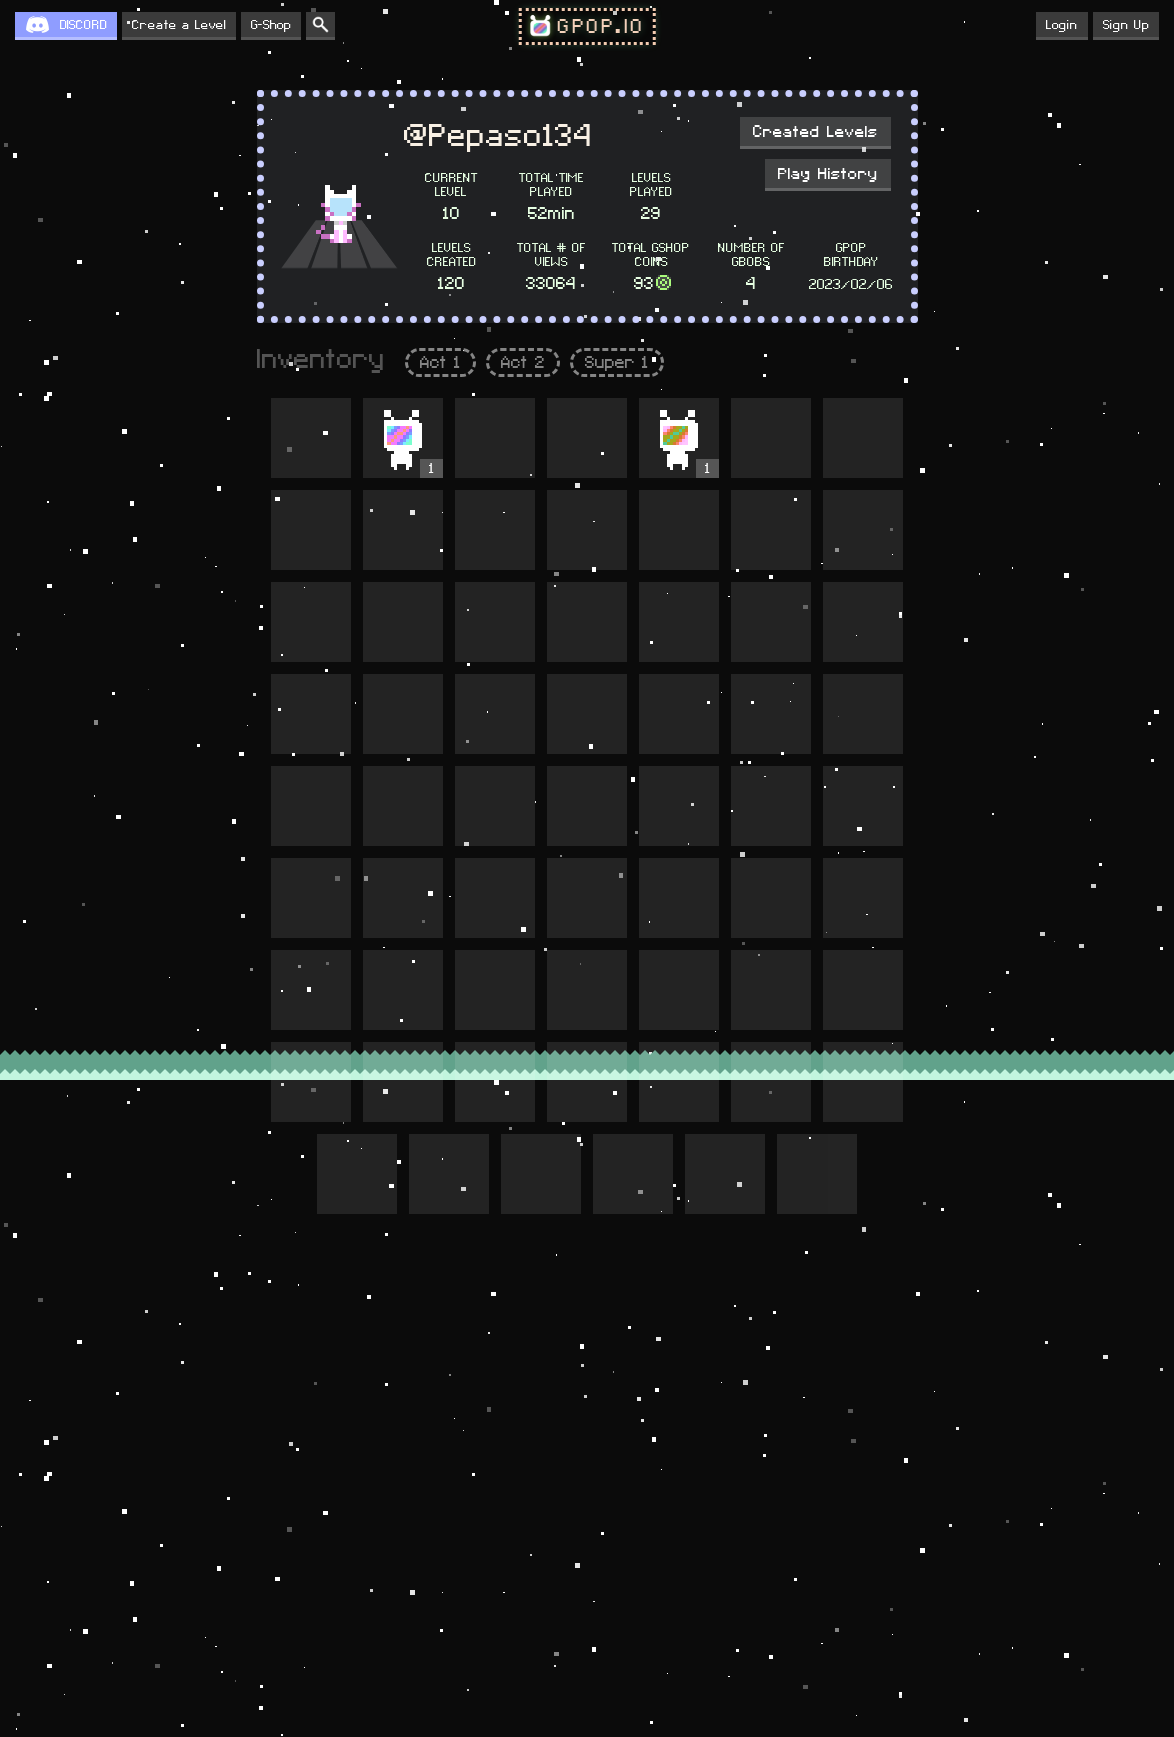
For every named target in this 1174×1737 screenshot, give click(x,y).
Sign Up (1126, 25)
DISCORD (83, 25)
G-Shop (271, 25)
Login (1062, 25)
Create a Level (179, 25)
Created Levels (815, 132)
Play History (828, 174)
